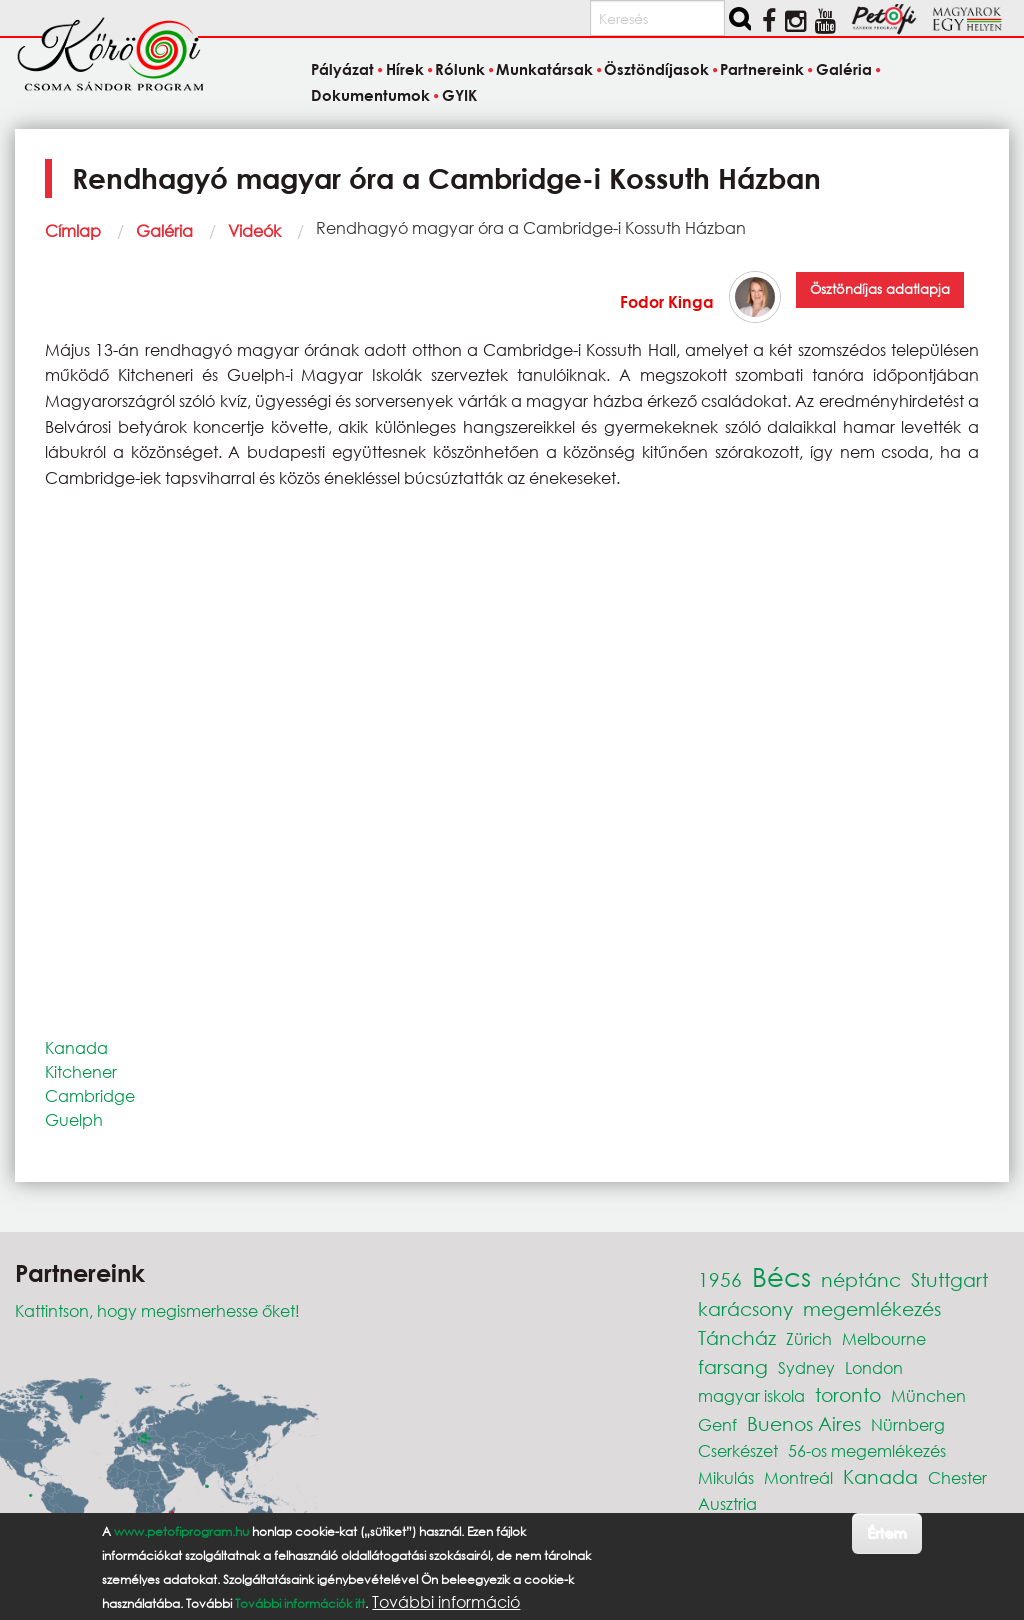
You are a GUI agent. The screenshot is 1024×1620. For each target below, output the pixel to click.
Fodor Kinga (667, 301)
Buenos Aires (804, 1423)
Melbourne (884, 1338)
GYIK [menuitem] (459, 95)
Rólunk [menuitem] (460, 70)
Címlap (73, 230)
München (928, 1395)
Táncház (737, 1337)
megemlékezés (872, 1308)
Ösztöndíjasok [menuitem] (656, 70)
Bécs (781, 1276)
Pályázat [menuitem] (342, 70)
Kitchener (81, 1071)
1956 (720, 1279)
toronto (848, 1394)
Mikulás (726, 1477)
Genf (717, 1424)
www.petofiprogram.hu (181, 1531)
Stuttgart (949, 1279)
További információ (446, 1602)
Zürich (809, 1338)
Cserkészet (738, 1450)
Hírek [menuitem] (405, 70)
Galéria (164, 230)
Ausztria (727, 1503)
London (874, 1367)
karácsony (745, 1308)
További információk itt (300, 1603)
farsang (733, 1366)
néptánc (861, 1279)
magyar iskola (751, 1395)
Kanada (76, 1047)
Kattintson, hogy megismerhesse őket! (157, 1310)
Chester (957, 1477)
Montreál (798, 1477)
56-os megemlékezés (867, 1450)
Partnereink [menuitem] (762, 70)
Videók (254, 230)
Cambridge (90, 1095)
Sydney (806, 1367)
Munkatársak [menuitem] (544, 70)
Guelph (74, 1119)
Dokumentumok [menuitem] (370, 95)
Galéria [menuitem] (844, 70)
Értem (886, 1532)
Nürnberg (908, 1424)
